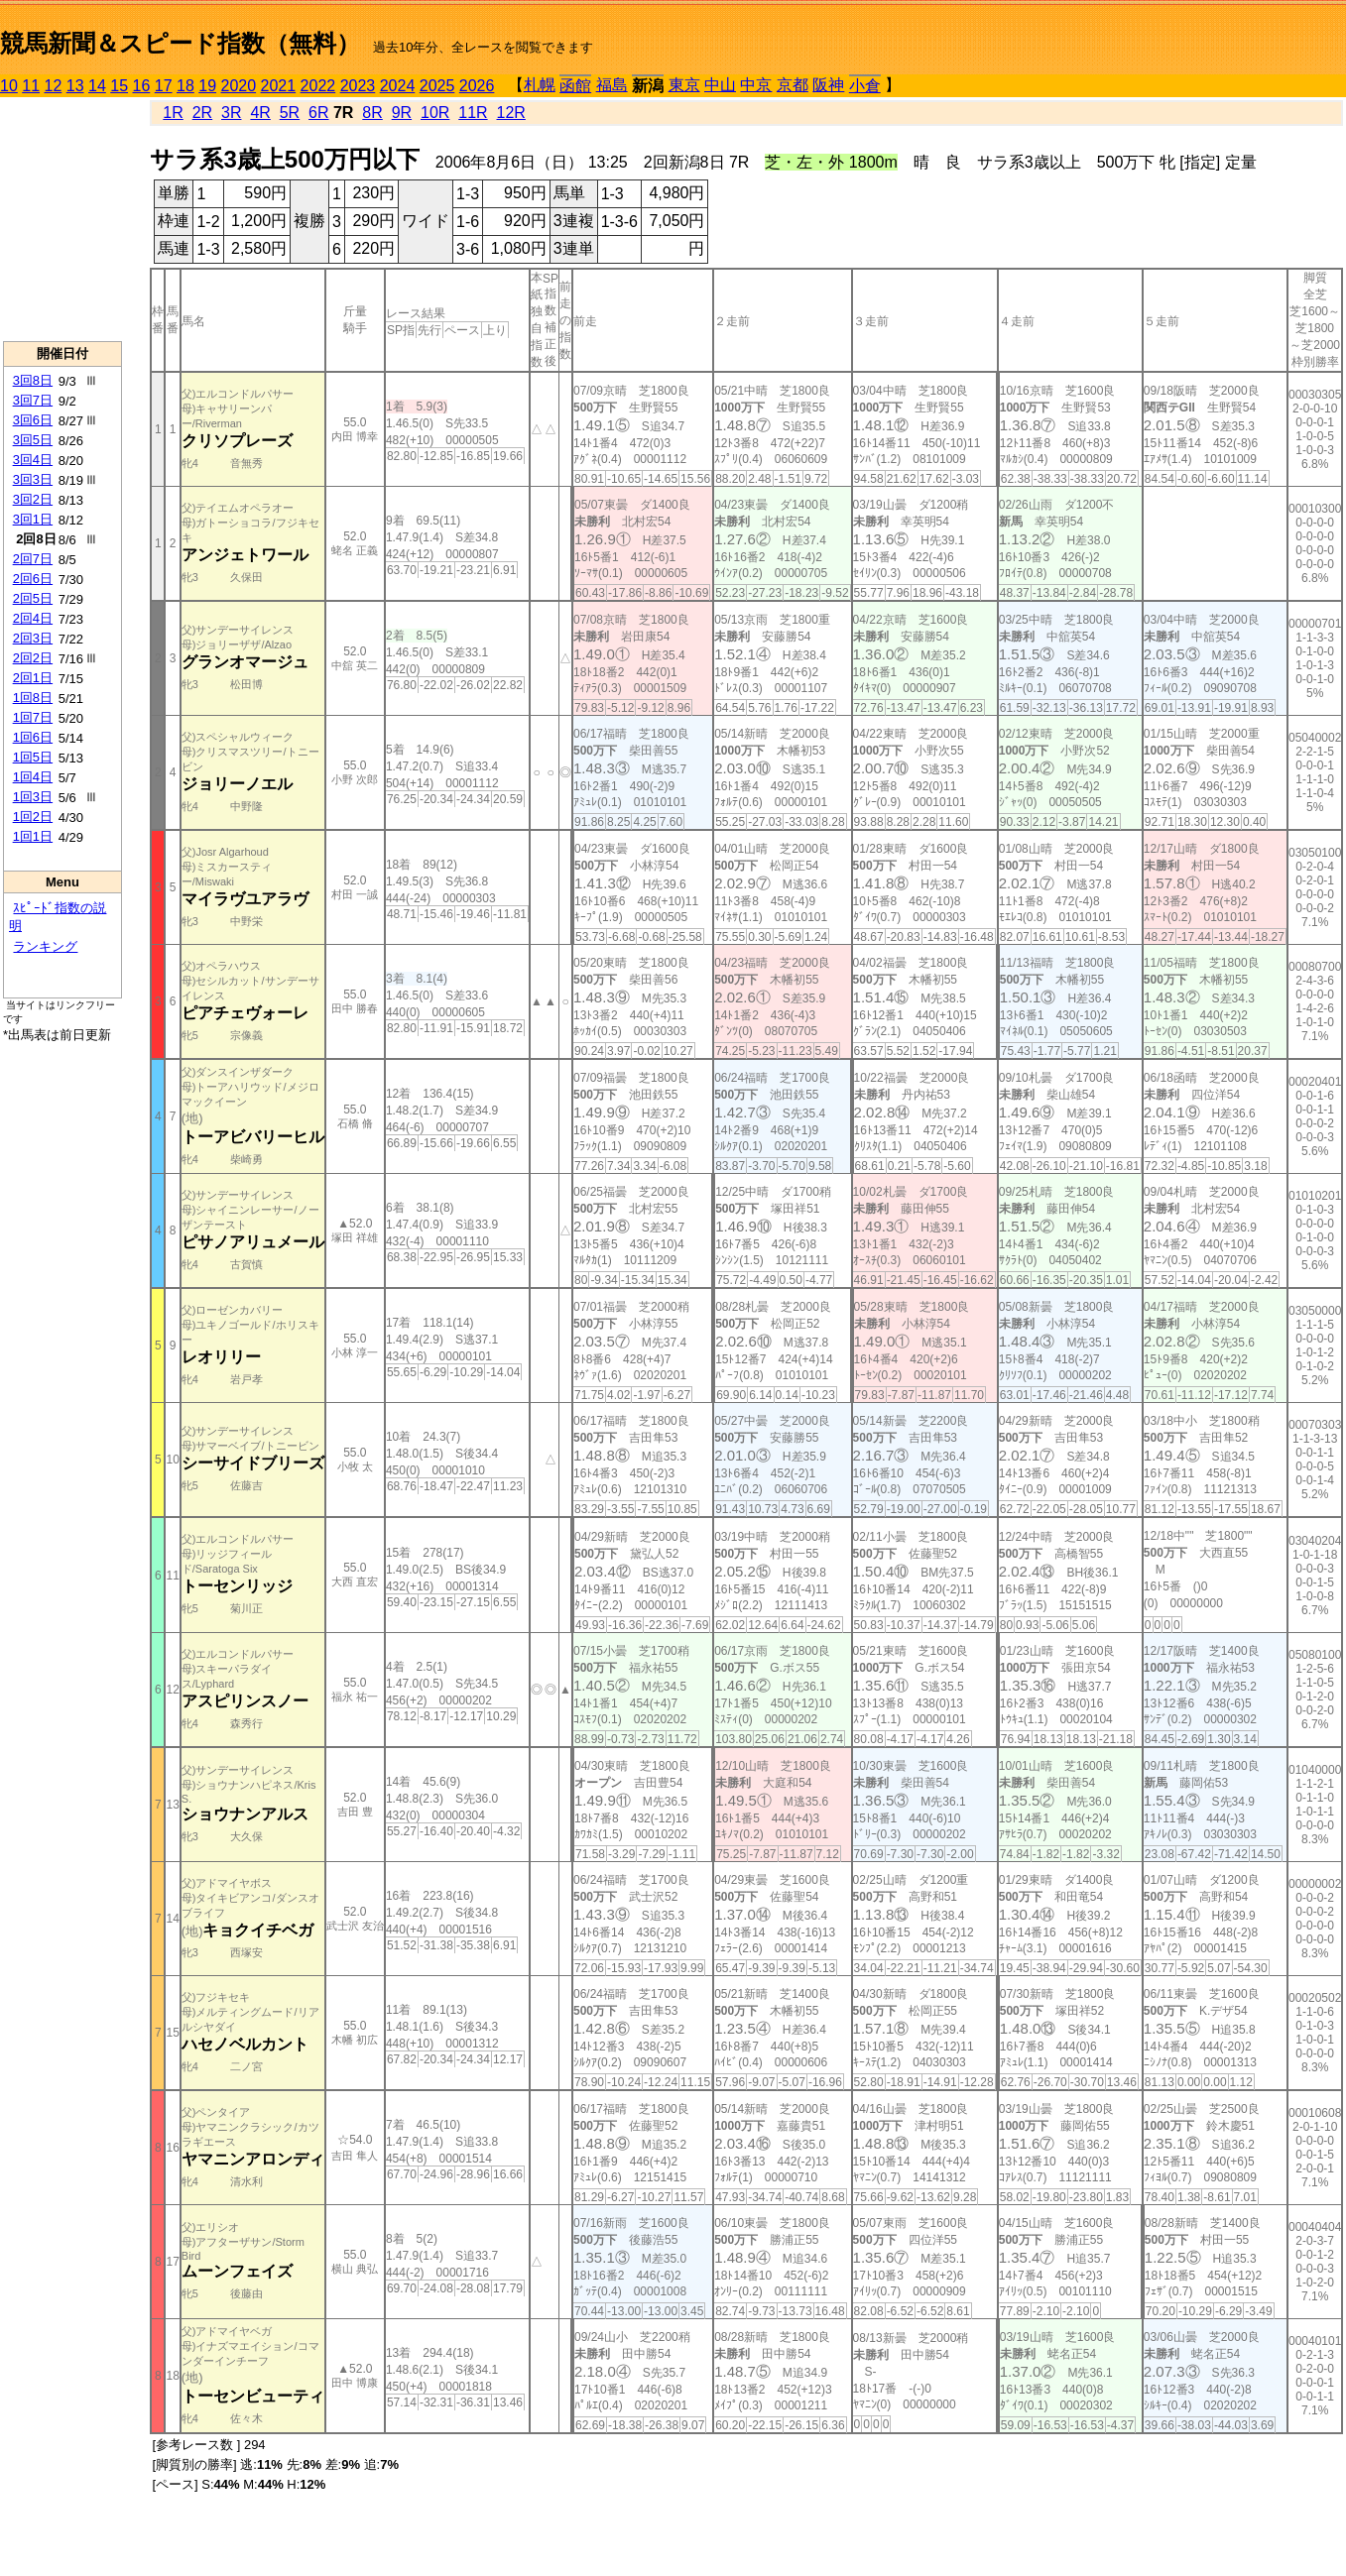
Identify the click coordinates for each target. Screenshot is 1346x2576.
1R (173, 112)
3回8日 (33, 380)
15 (119, 85)
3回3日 (33, 479)
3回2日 (33, 499)
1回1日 (33, 836)
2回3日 (33, 638)
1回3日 (33, 796)
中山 (720, 84)
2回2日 (33, 657)
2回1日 (33, 677)
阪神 (828, 84)
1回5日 (33, 757)
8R (372, 112)
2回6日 (33, 578)
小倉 (865, 85)
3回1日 (33, 519)
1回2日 (33, 816)
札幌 (539, 84)
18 (185, 85)
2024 (398, 85)
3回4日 (33, 459)
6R (318, 112)
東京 (684, 84)
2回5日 (33, 598)
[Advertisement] (62, 219)
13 (75, 85)
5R (290, 112)
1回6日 (33, 737)
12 (53, 85)
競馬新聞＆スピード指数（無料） (180, 43)
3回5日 (33, 439)
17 (164, 85)
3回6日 (33, 419)
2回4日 (33, 618)
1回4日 (33, 776)
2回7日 (33, 558)
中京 (756, 84)
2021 (279, 85)
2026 (477, 85)
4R (260, 112)
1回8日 (33, 697)
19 (207, 85)
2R (202, 112)
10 (9, 85)
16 (142, 85)
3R (231, 112)
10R (435, 112)
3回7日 (33, 400)
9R (402, 112)
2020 (239, 85)
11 (31, 85)
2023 (358, 85)
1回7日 (33, 717)
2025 (437, 85)
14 (97, 85)
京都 (792, 84)
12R (511, 112)
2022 (318, 85)
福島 (612, 84)
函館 (575, 85)
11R (472, 112)
